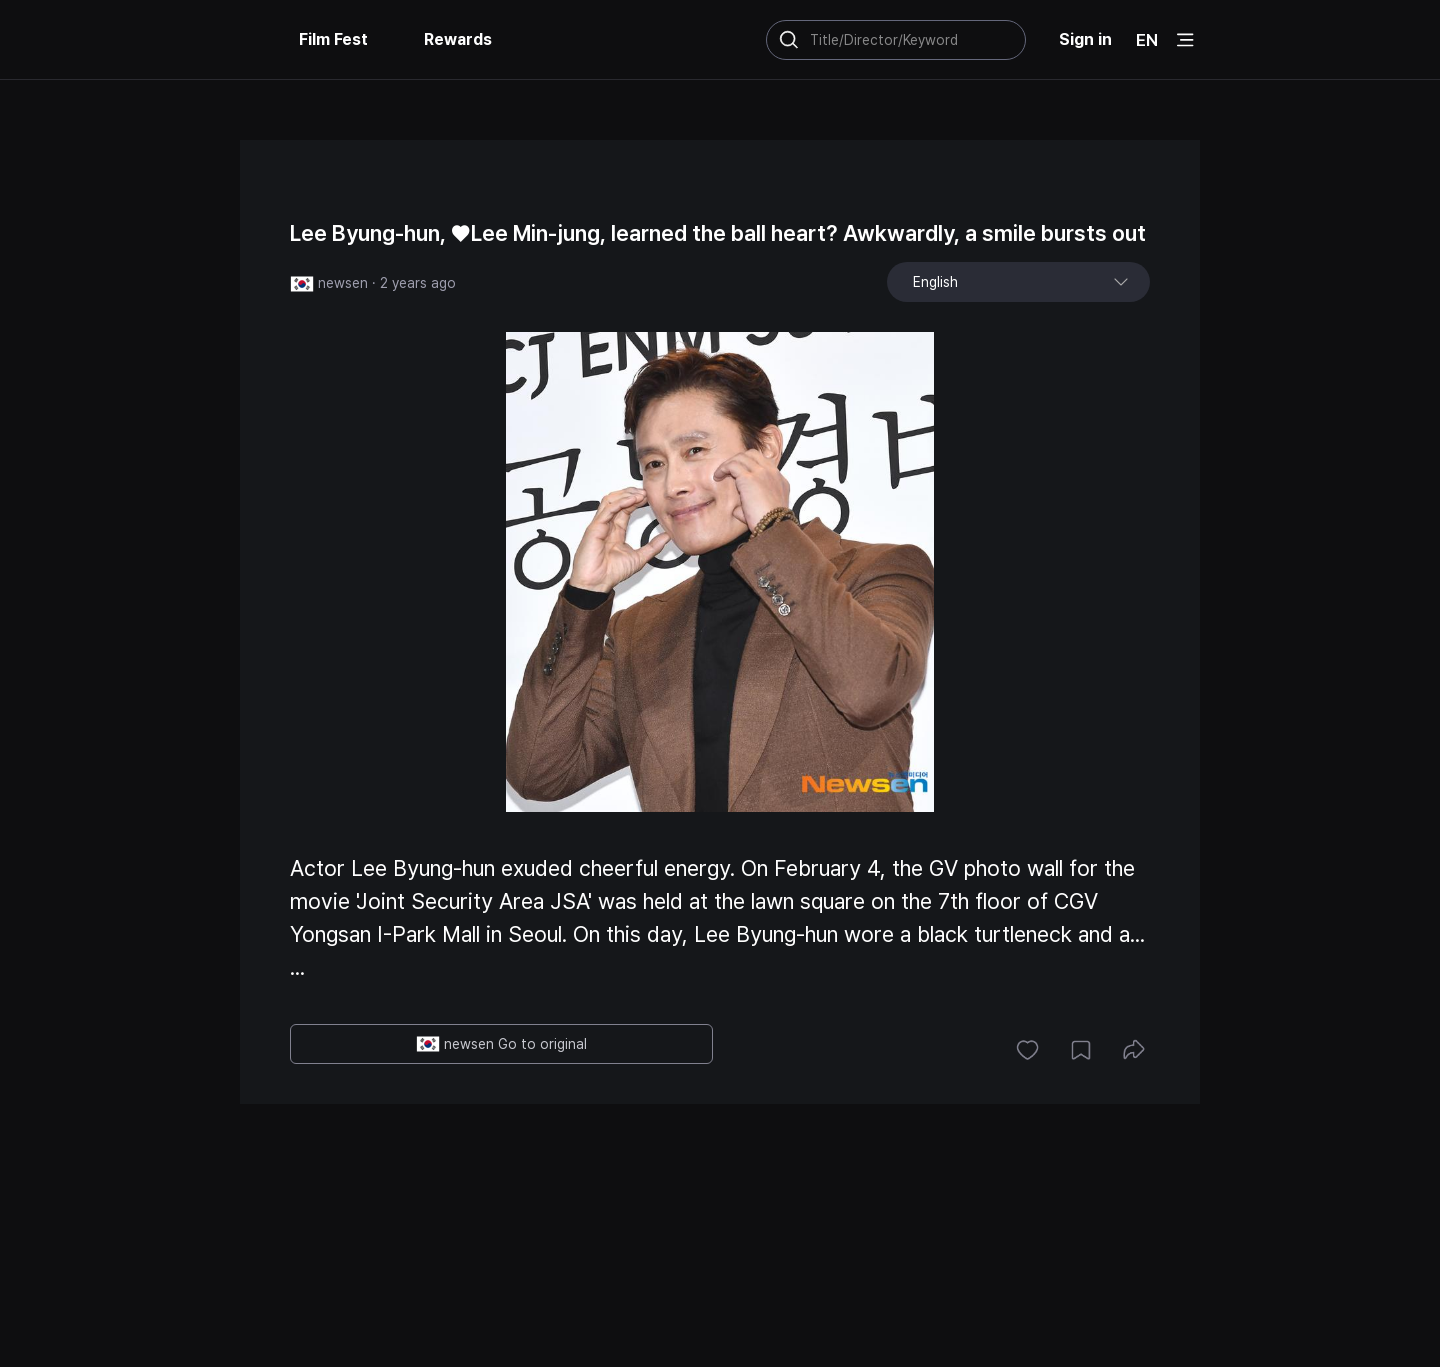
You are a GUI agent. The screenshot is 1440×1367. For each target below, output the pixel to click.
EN (1147, 40)
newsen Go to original (501, 1044)
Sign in (1085, 39)
